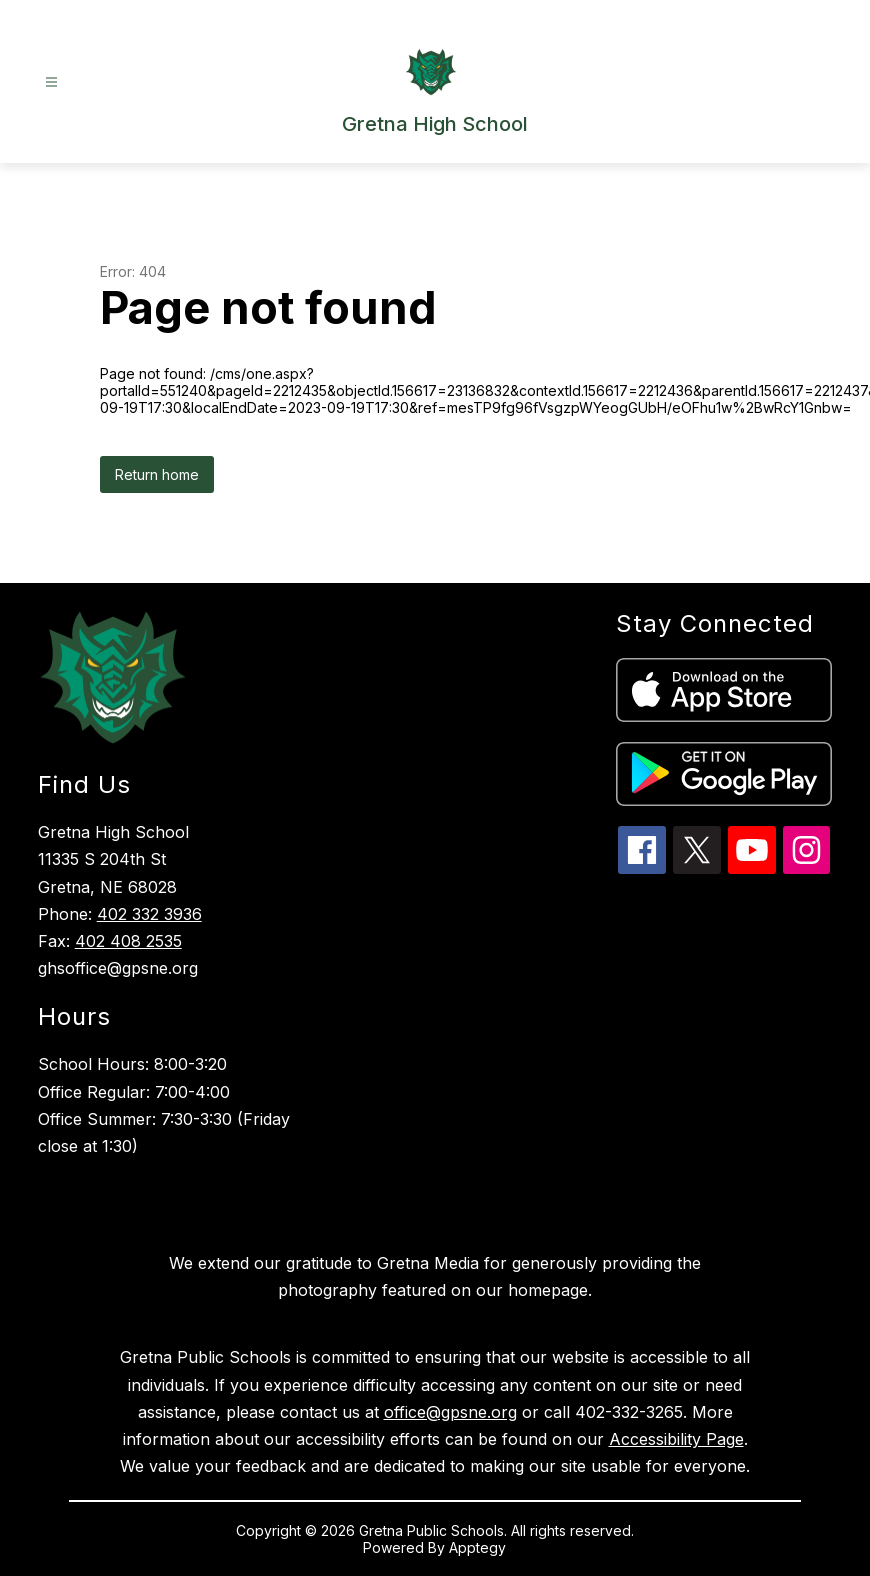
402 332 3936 (149, 914)
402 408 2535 (128, 941)
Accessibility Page (676, 1439)
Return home (157, 474)
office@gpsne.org (450, 1412)
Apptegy (477, 1547)
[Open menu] (51, 82)
